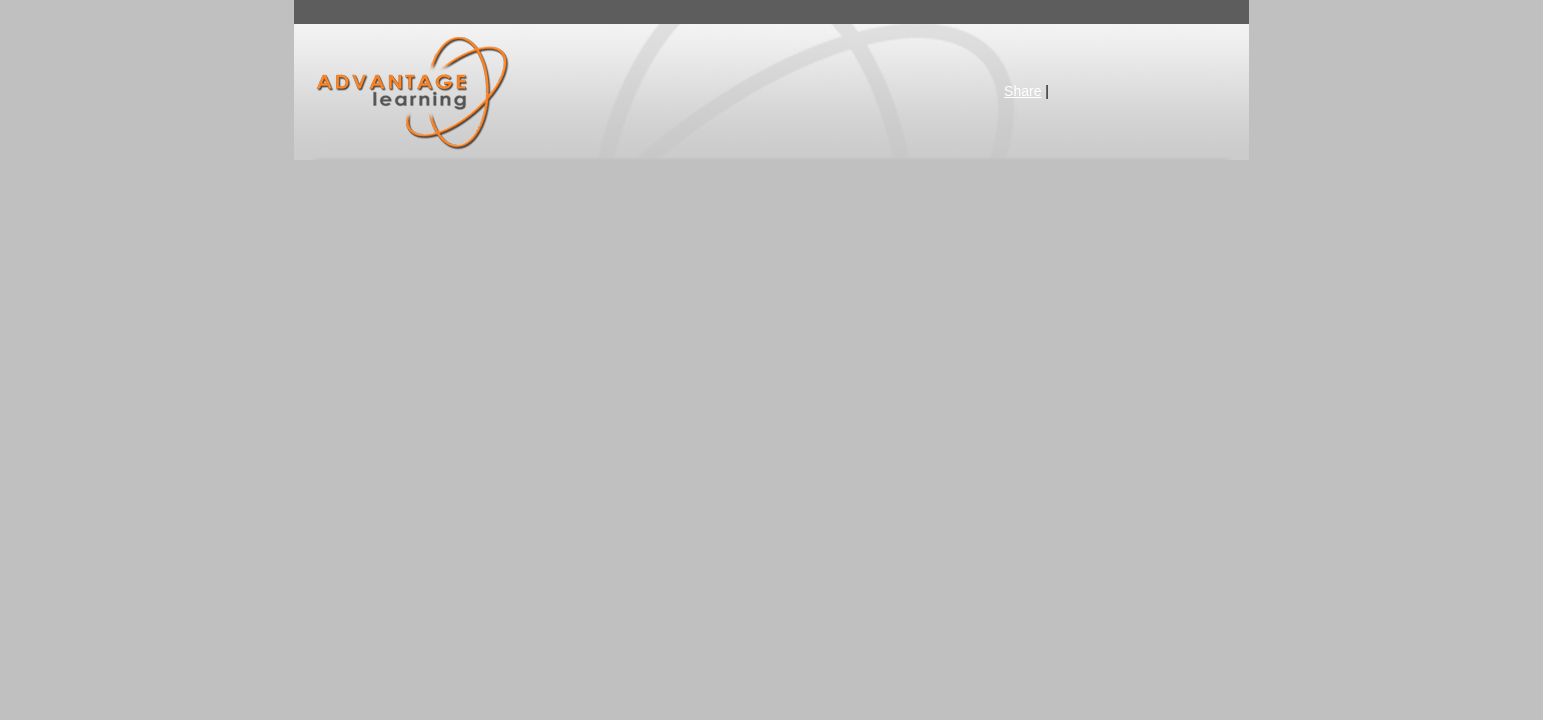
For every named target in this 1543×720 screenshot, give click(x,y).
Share (1022, 91)
